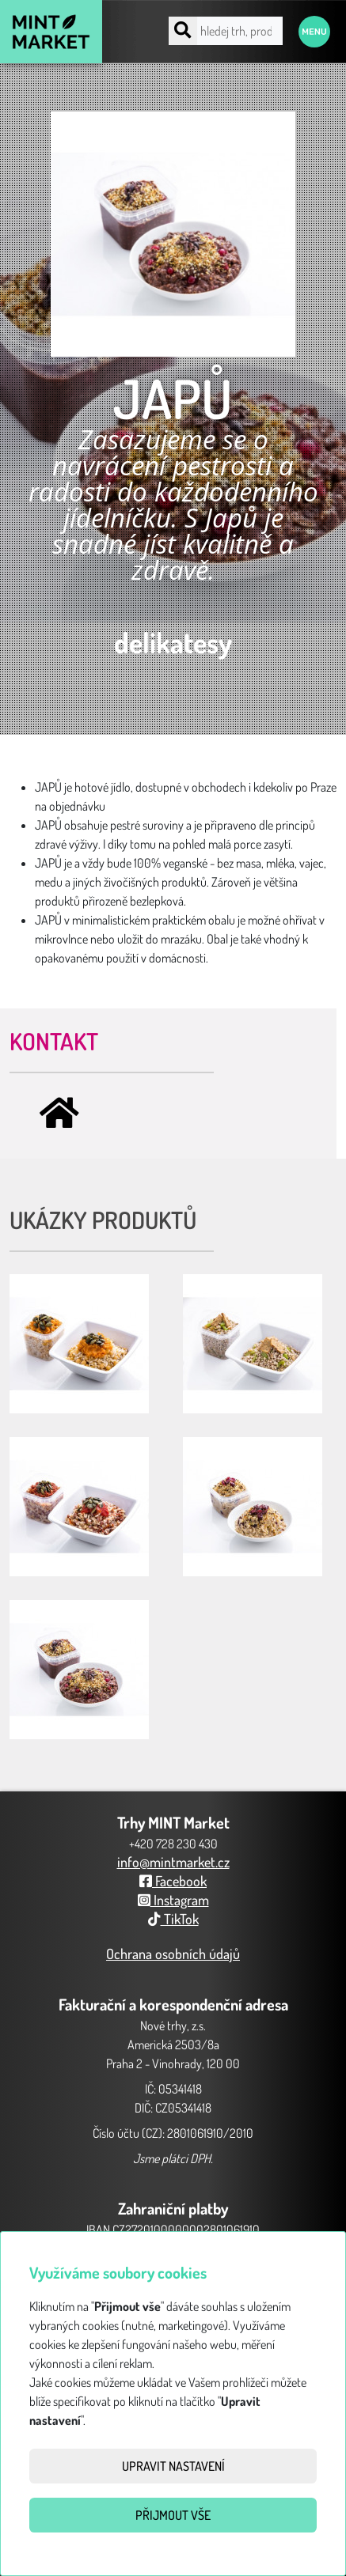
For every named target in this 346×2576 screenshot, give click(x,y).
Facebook (173, 1880)
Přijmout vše (173, 2515)
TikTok (173, 1918)
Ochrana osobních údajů (173, 1953)
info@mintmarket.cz (173, 1862)
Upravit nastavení (173, 2466)
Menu (314, 31)
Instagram (173, 1899)
